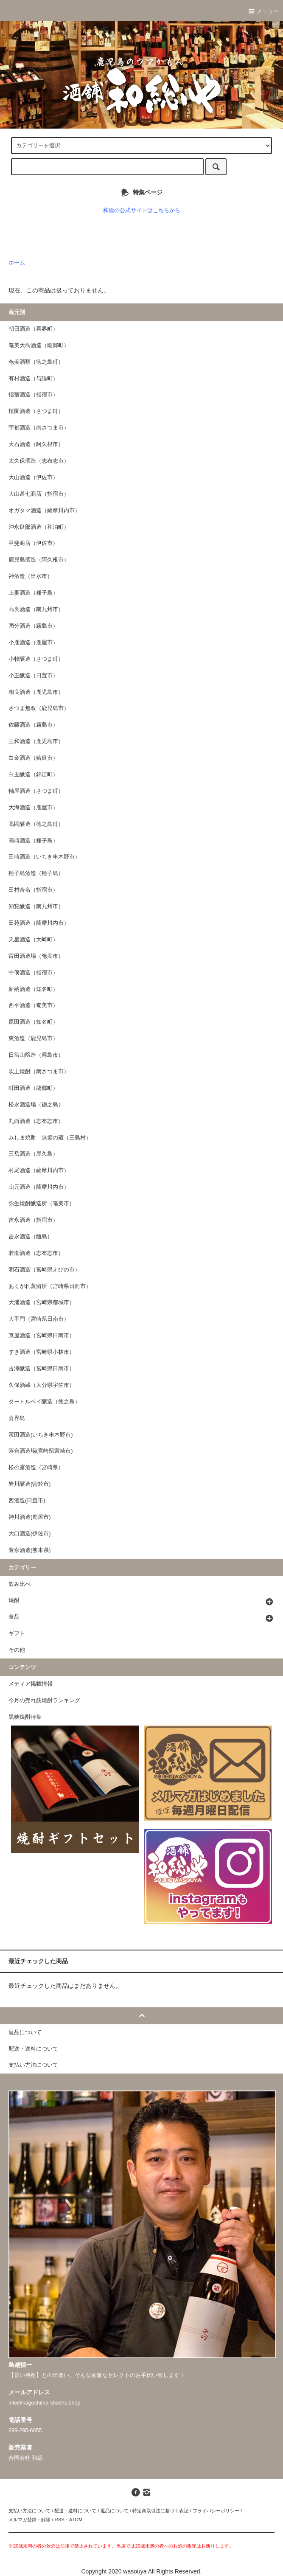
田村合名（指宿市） (33, 890)
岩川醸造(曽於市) (29, 1484)
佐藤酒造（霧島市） (33, 725)
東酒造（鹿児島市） (33, 1038)
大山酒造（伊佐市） (33, 477)
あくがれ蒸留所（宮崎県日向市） (49, 1286)
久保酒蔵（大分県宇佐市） (41, 1385)
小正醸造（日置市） (33, 676)
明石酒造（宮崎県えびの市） (44, 1270)
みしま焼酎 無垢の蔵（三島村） (49, 1138)
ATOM (76, 2519)
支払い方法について (29, 2510)
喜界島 (16, 1418)
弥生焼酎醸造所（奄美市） (41, 1204)
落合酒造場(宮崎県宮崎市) (40, 1451)
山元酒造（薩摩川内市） (38, 1187)
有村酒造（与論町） (33, 379)
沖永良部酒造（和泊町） (38, 527)
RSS (59, 2519)
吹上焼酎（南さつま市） (38, 1072)
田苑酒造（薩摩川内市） (38, 923)
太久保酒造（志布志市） (38, 461)
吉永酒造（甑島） (30, 1237)
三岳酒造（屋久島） (33, 1154)
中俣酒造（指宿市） (33, 973)
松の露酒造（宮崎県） (36, 1467)
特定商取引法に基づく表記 (160, 2510)
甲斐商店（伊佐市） (33, 543)
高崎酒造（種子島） (33, 841)
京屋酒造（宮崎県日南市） (41, 1336)
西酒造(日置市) (26, 1501)
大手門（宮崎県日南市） (38, 1319)
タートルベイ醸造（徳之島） (44, 1402)
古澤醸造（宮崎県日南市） (41, 1369)
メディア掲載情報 (30, 1684)
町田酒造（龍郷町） (33, 1088)
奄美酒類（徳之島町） (36, 362)
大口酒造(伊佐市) (29, 1534)
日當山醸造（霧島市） (36, 1055)
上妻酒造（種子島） (33, 593)
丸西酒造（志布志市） (36, 1121)
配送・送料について (75, 2510)
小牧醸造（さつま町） (36, 659)
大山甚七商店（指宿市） (38, 494)
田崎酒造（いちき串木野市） (44, 857)
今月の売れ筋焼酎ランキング (44, 1700)
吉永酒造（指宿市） (33, 1220)
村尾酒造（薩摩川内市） (38, 1170)
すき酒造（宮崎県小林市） (41, 1352)
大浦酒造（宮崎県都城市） (41, 1302)
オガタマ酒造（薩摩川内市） (44, 511)
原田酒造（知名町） (33, 1022)
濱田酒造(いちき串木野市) (40, 1435)
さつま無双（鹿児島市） (38, 708)
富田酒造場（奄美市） (36, 956)
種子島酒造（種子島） (36, 873)
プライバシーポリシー (216, 2510)
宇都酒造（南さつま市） (38, 428)
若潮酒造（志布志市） (36, 1253)
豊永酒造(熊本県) (29, 1550)
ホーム (16, 263)
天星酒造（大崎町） (33, 940)
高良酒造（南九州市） (36, 609)
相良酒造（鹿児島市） (36, 692)
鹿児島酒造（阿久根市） (38, 560)
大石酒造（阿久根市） (36, 444)
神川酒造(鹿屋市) (29, 1517)
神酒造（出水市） (30, 576)
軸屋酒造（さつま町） (36, 791)
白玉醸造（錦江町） (33, 774)
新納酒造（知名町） (33, 989)
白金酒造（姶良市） (33, 758)
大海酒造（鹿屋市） (33, 808)
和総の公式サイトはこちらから (141, 210)
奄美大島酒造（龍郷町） (38, 345)
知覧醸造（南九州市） (36, 906)
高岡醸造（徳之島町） (36, 824)
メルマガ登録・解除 (29, 2519)
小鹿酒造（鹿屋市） (33, 642)
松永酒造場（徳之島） (36, 1105)
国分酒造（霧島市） (33, 626)
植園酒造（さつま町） (36, 411)
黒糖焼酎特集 (25, 1717)
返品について (115, 2510)
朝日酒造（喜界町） (33, 329)
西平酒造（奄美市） (33, 1005)
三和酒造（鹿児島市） (36, 741)
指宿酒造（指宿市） (33, 395)
